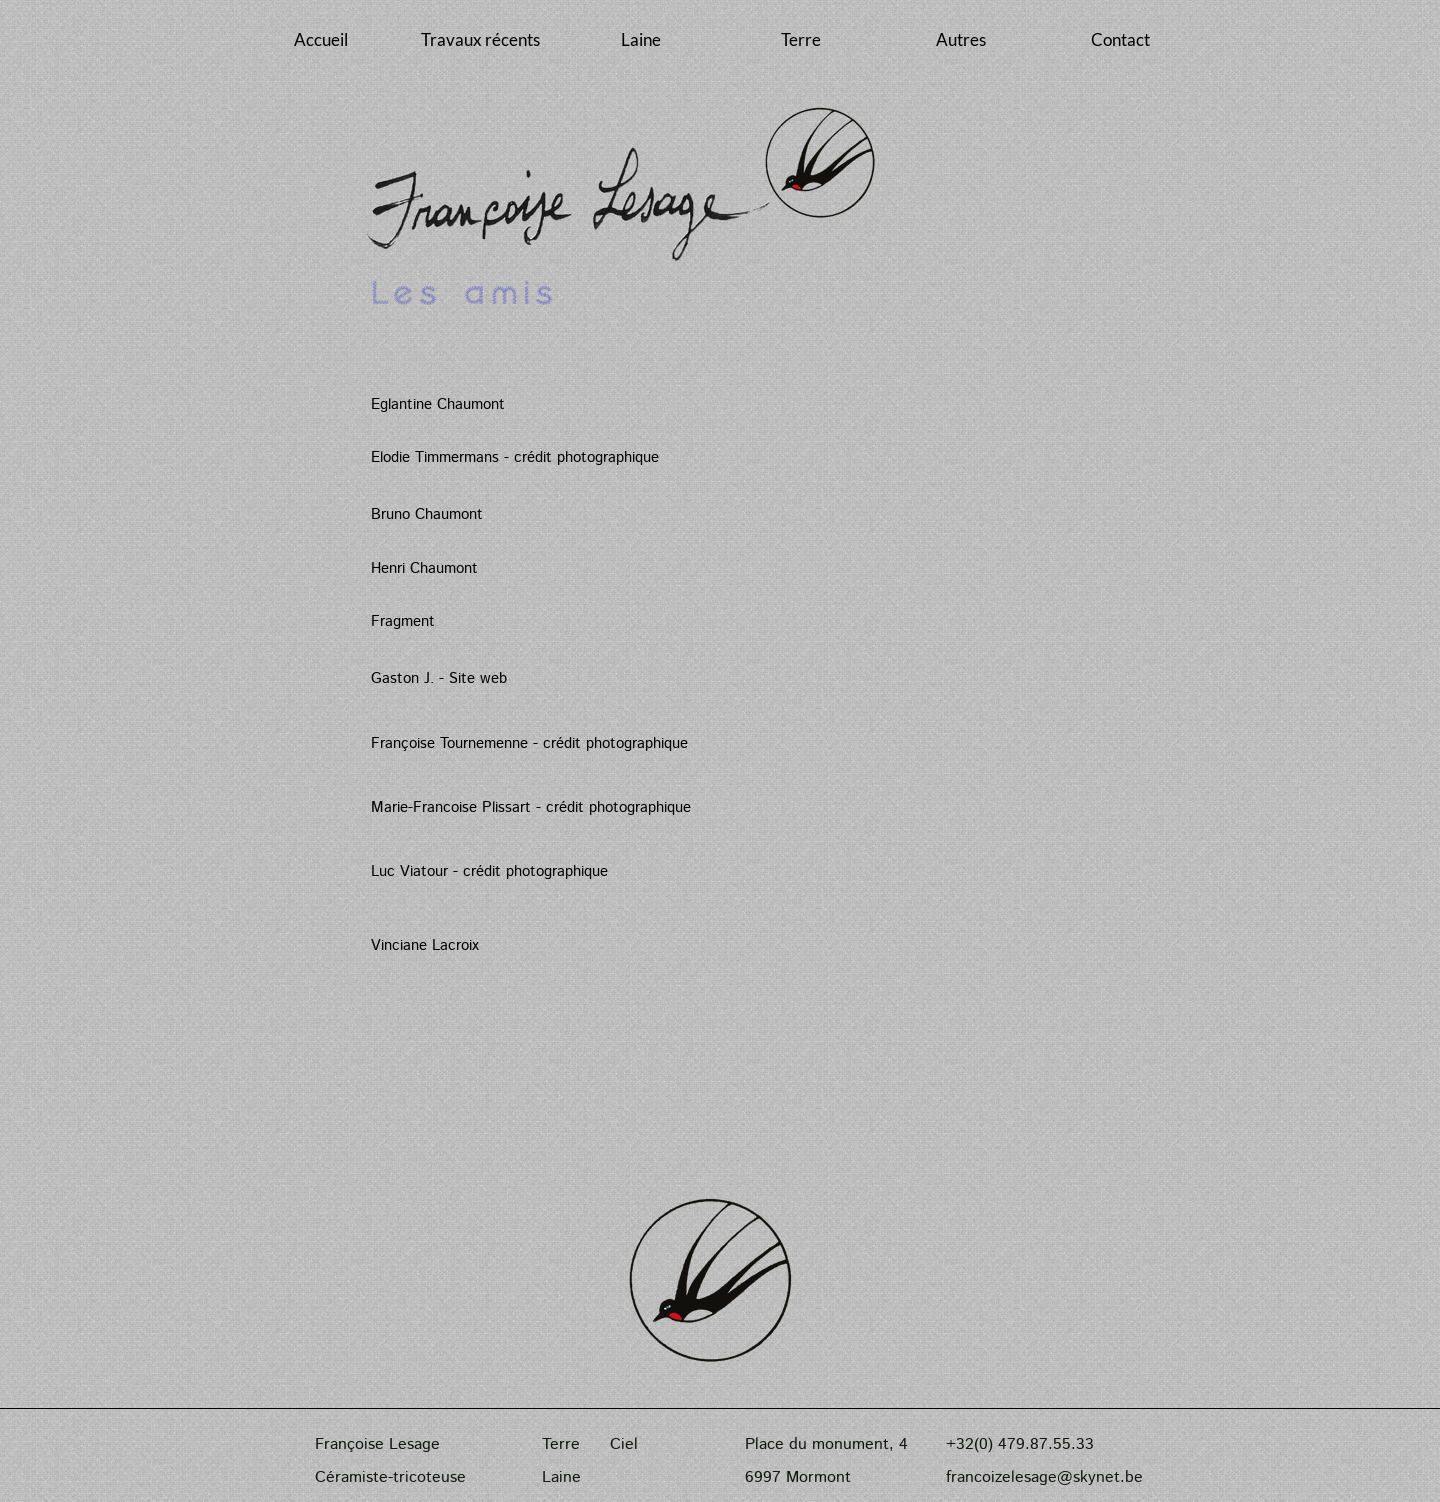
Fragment (403, 621)
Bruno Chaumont (427, 514)
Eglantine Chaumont (438, 404)
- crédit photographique (610, 743)
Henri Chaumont (424, 568)
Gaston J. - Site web (439, 678)
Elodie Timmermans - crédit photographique (515, 457)
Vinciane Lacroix (425, 945)
